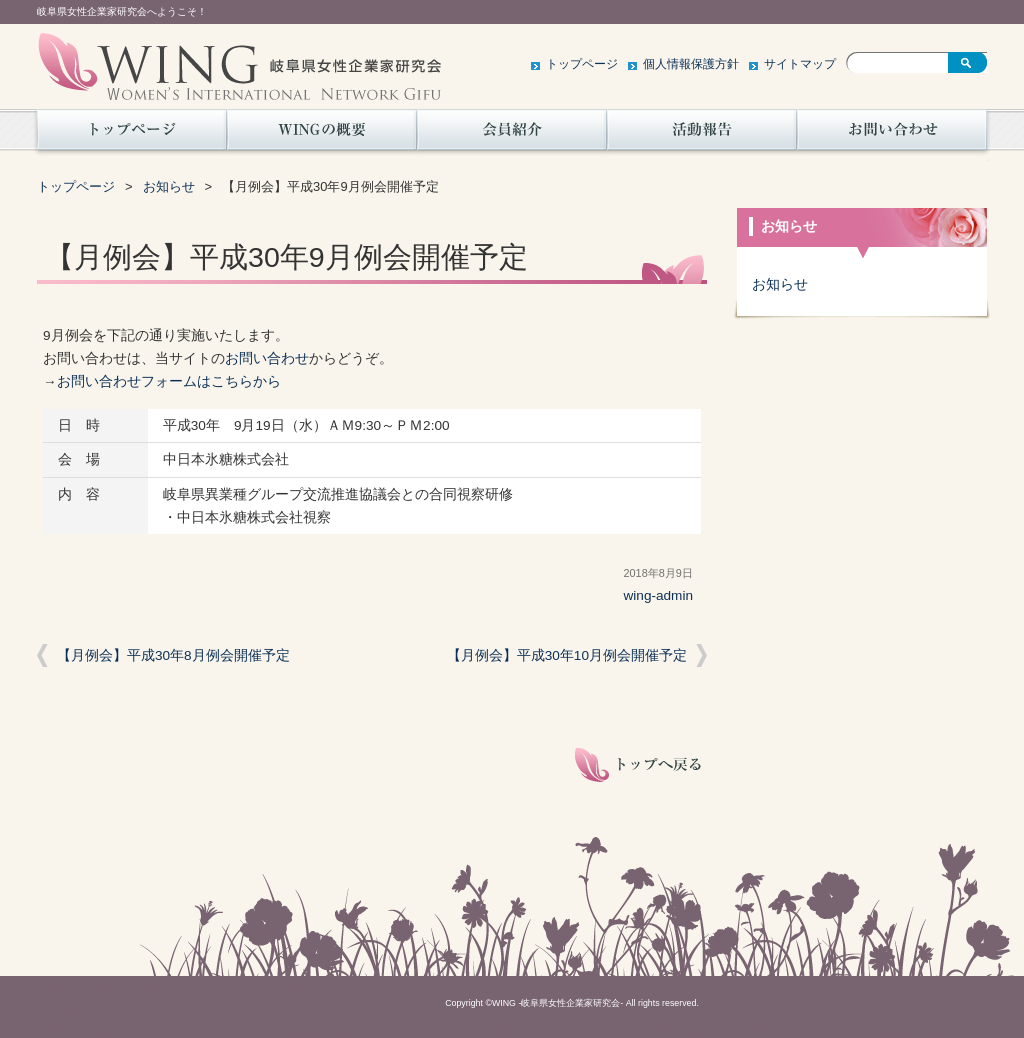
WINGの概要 (322, 135)
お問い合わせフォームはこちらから (169, 381)
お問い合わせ (892, 135)
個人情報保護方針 (691, 64)
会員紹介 (512, 135)
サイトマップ (800, 64)
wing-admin (658, 595)
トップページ (582, 64)
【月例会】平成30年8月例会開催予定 (173, 655)
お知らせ (169, 186)
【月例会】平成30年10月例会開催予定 (567, 655)
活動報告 (702, 135)
